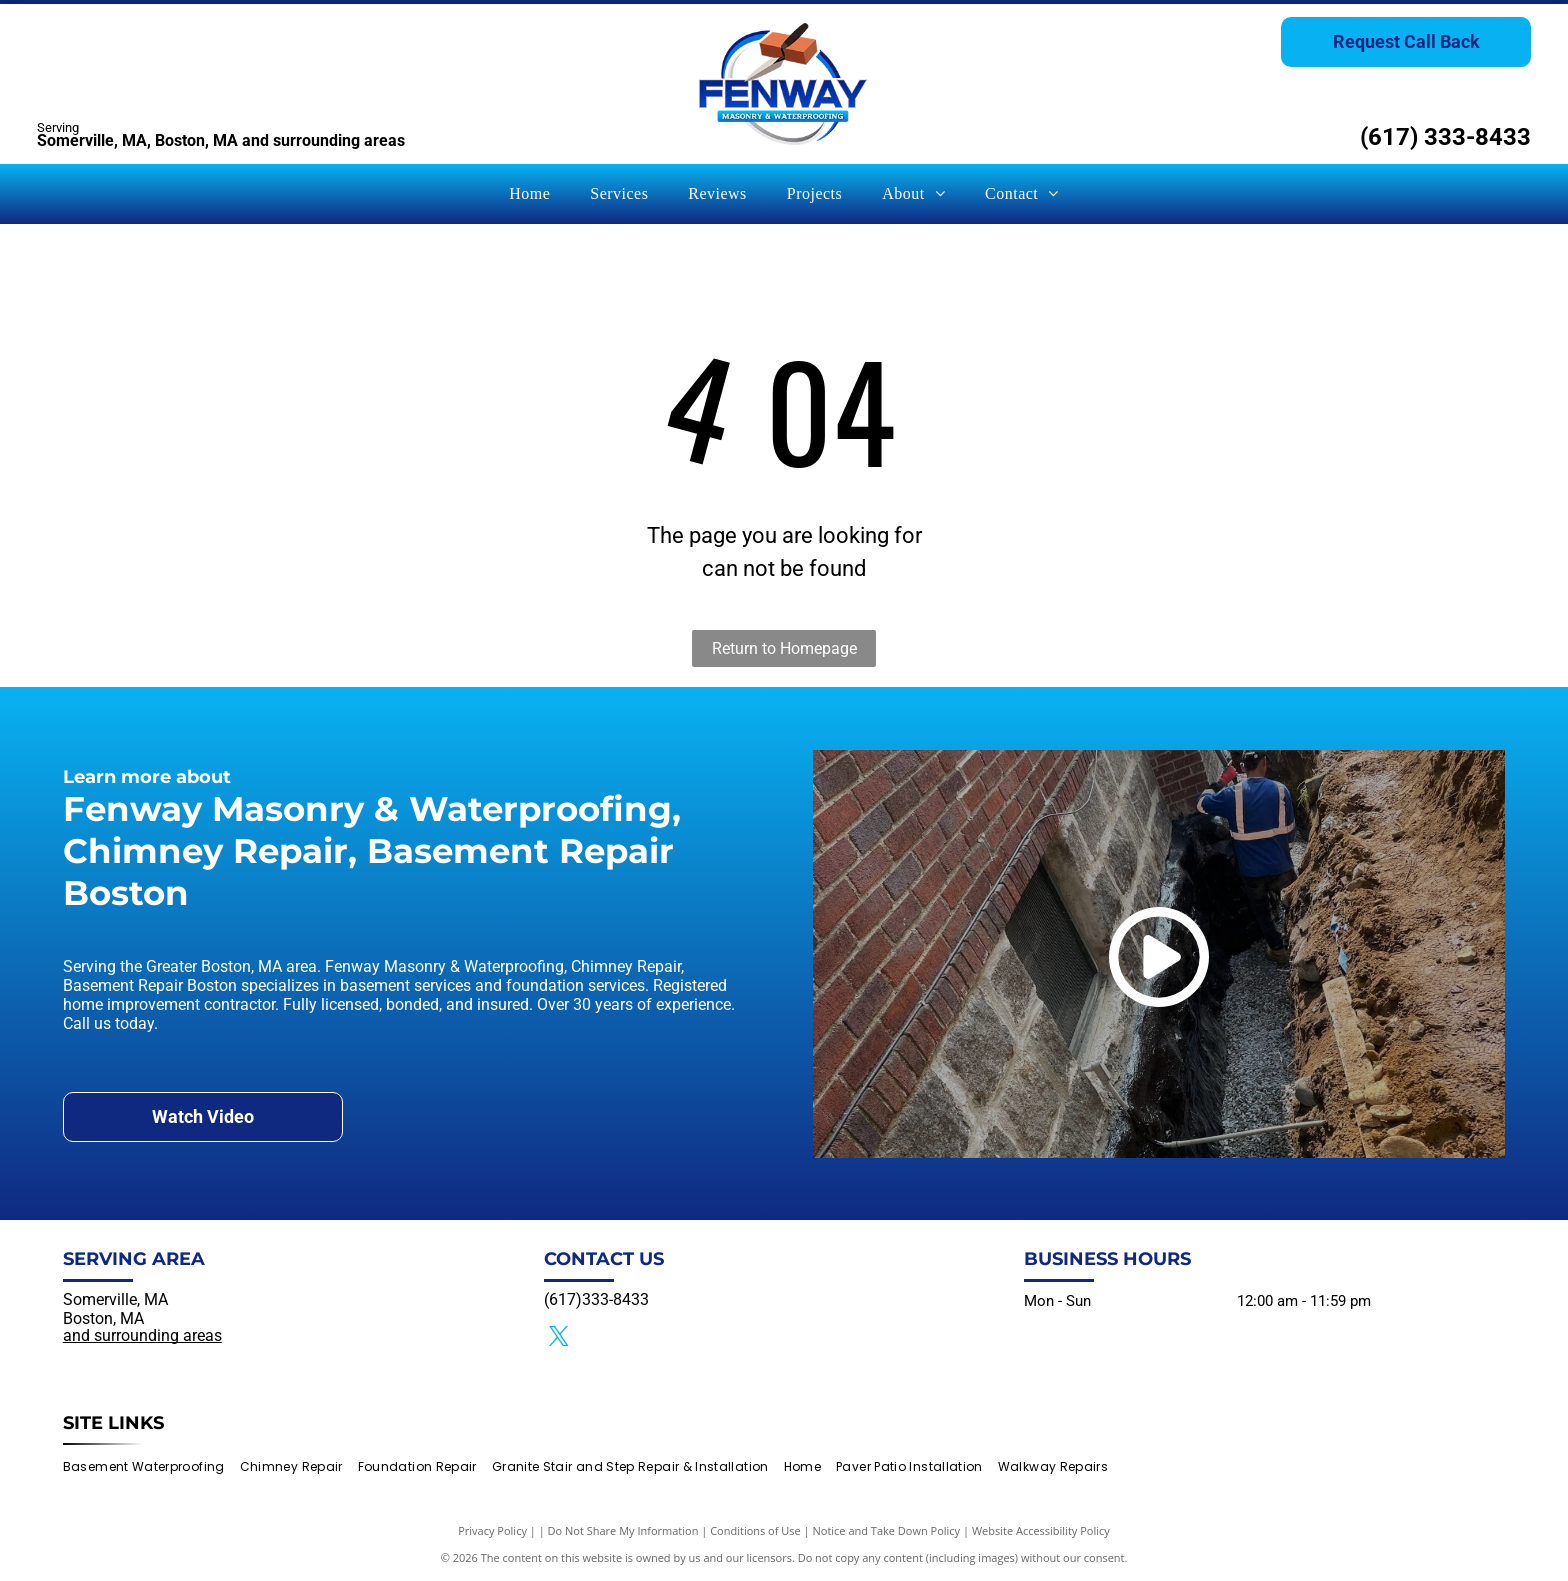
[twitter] (559, 1338)
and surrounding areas (142, 1335)
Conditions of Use (755, 1530)
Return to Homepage (784, 648)
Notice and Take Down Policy (887, 1530)
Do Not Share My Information (623, 1530)
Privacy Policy (492, 1530)
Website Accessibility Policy (1041, 1530)
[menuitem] (529, 194)
